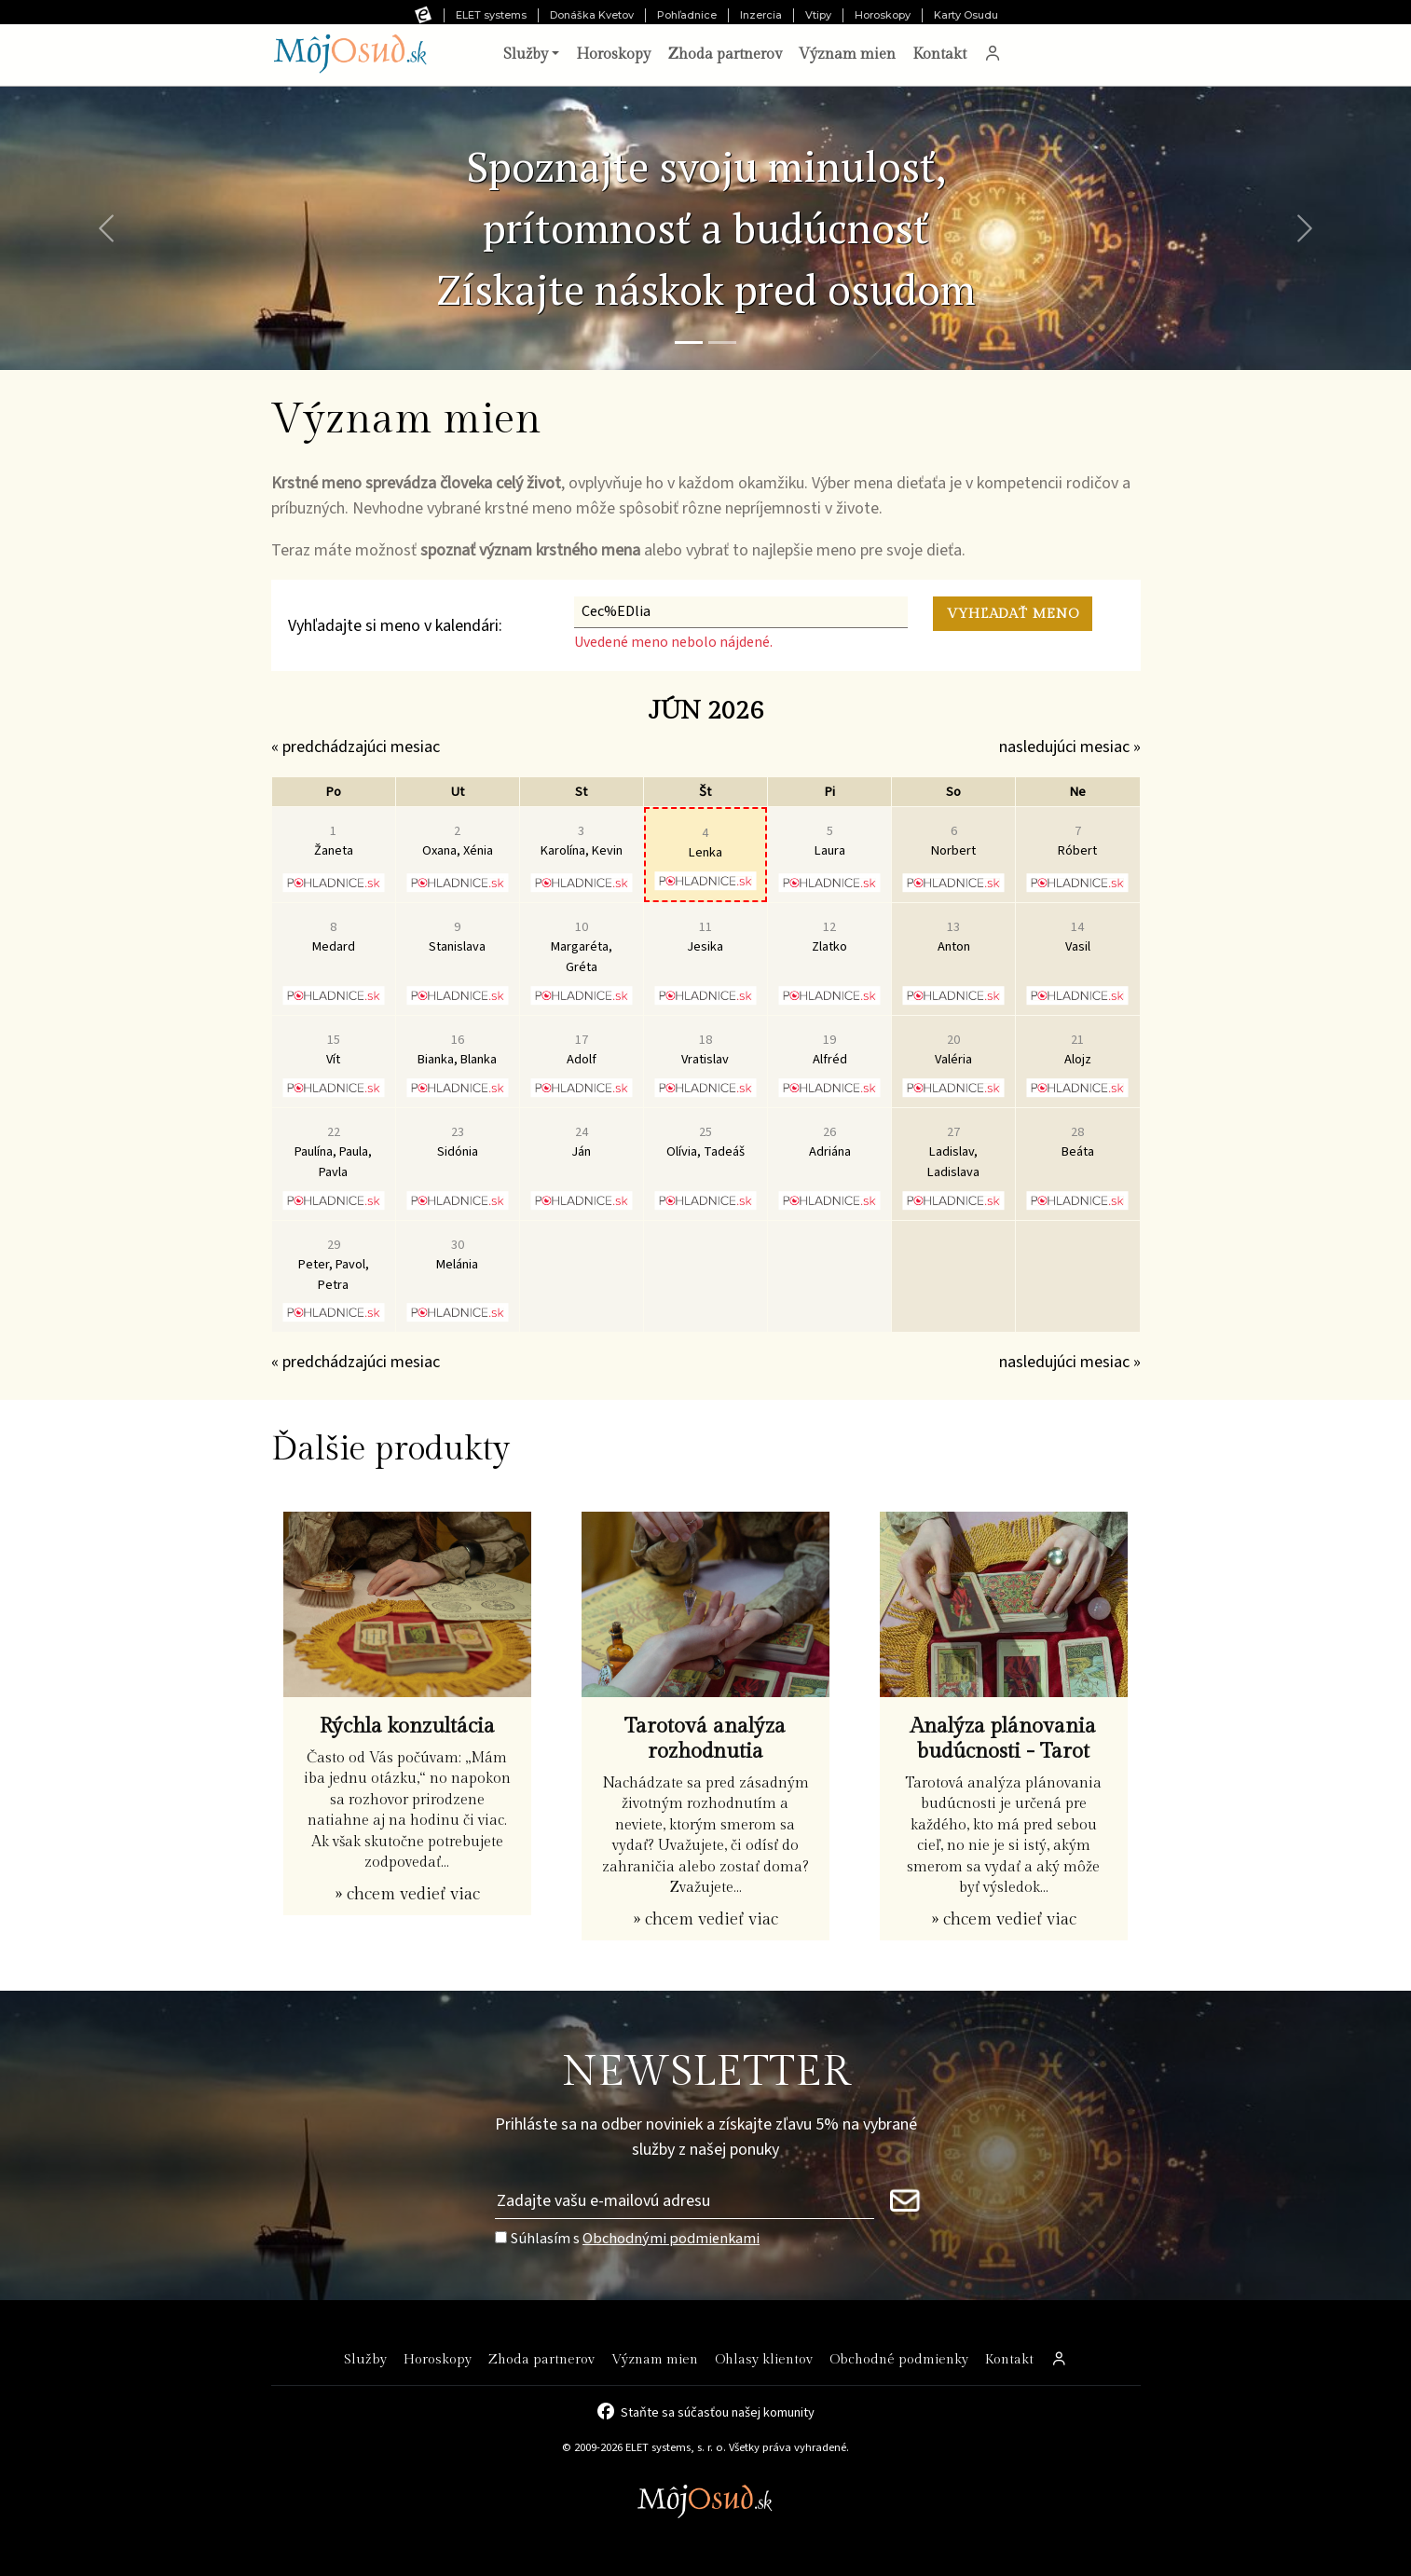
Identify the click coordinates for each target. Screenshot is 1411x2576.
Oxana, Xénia (457, 841)
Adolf (581, 1050)
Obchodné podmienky (898, 2359)
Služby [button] (525, 54)
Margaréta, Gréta (581, 947)
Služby (365, 2359)
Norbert (953, 841)
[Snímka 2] (722, 342)
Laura (830, 841)
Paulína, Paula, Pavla (333, 1152)
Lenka (705, 843)
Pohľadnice (687, 14)
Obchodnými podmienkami (671, 2238)
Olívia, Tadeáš (705, 1142)
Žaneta (333, 841)
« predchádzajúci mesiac (355, 747)
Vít (333, 1050)
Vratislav (705, 1050)
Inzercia (761, 14)
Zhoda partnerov (724, 54)
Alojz (1077, 1050)
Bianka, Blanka (457, 1050)
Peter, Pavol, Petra (333, 1265)
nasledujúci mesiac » (1070, 747)
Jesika (705, 937)
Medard (333, 937)
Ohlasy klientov (764, 2359)
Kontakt (939, 54)
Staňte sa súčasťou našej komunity (718, 2411)
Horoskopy (883, 14)
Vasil (1077, 937)
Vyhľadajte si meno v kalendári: (395, 625)
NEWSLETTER (706, 2072)
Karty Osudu (966, 14)
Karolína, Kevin (582, 841)
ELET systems (491, 14)
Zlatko (829, 937)
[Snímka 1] (689, 342)
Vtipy (818, 14)
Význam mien (847, 54)
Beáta (1078, 1142)
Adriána (830, 1142)
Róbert (1077, 841)
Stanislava (457, 937)
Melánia (457, 1255)
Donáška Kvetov (592, 14)
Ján (581, 1142)
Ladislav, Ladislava (953, 1152)
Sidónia (457, 1142)
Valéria (953, 1050)
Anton (954, 937)
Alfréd (830, 1050)
